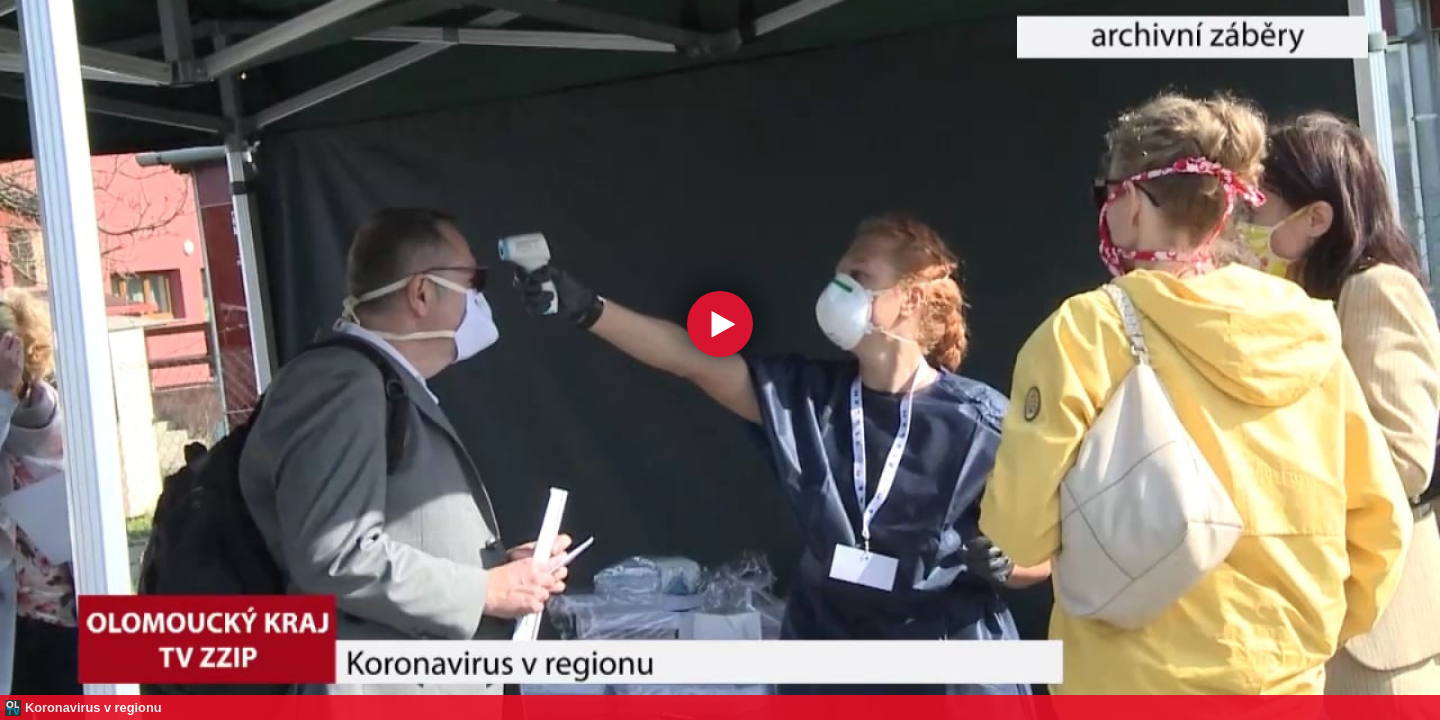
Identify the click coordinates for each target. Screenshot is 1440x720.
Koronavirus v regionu (93, 707)
